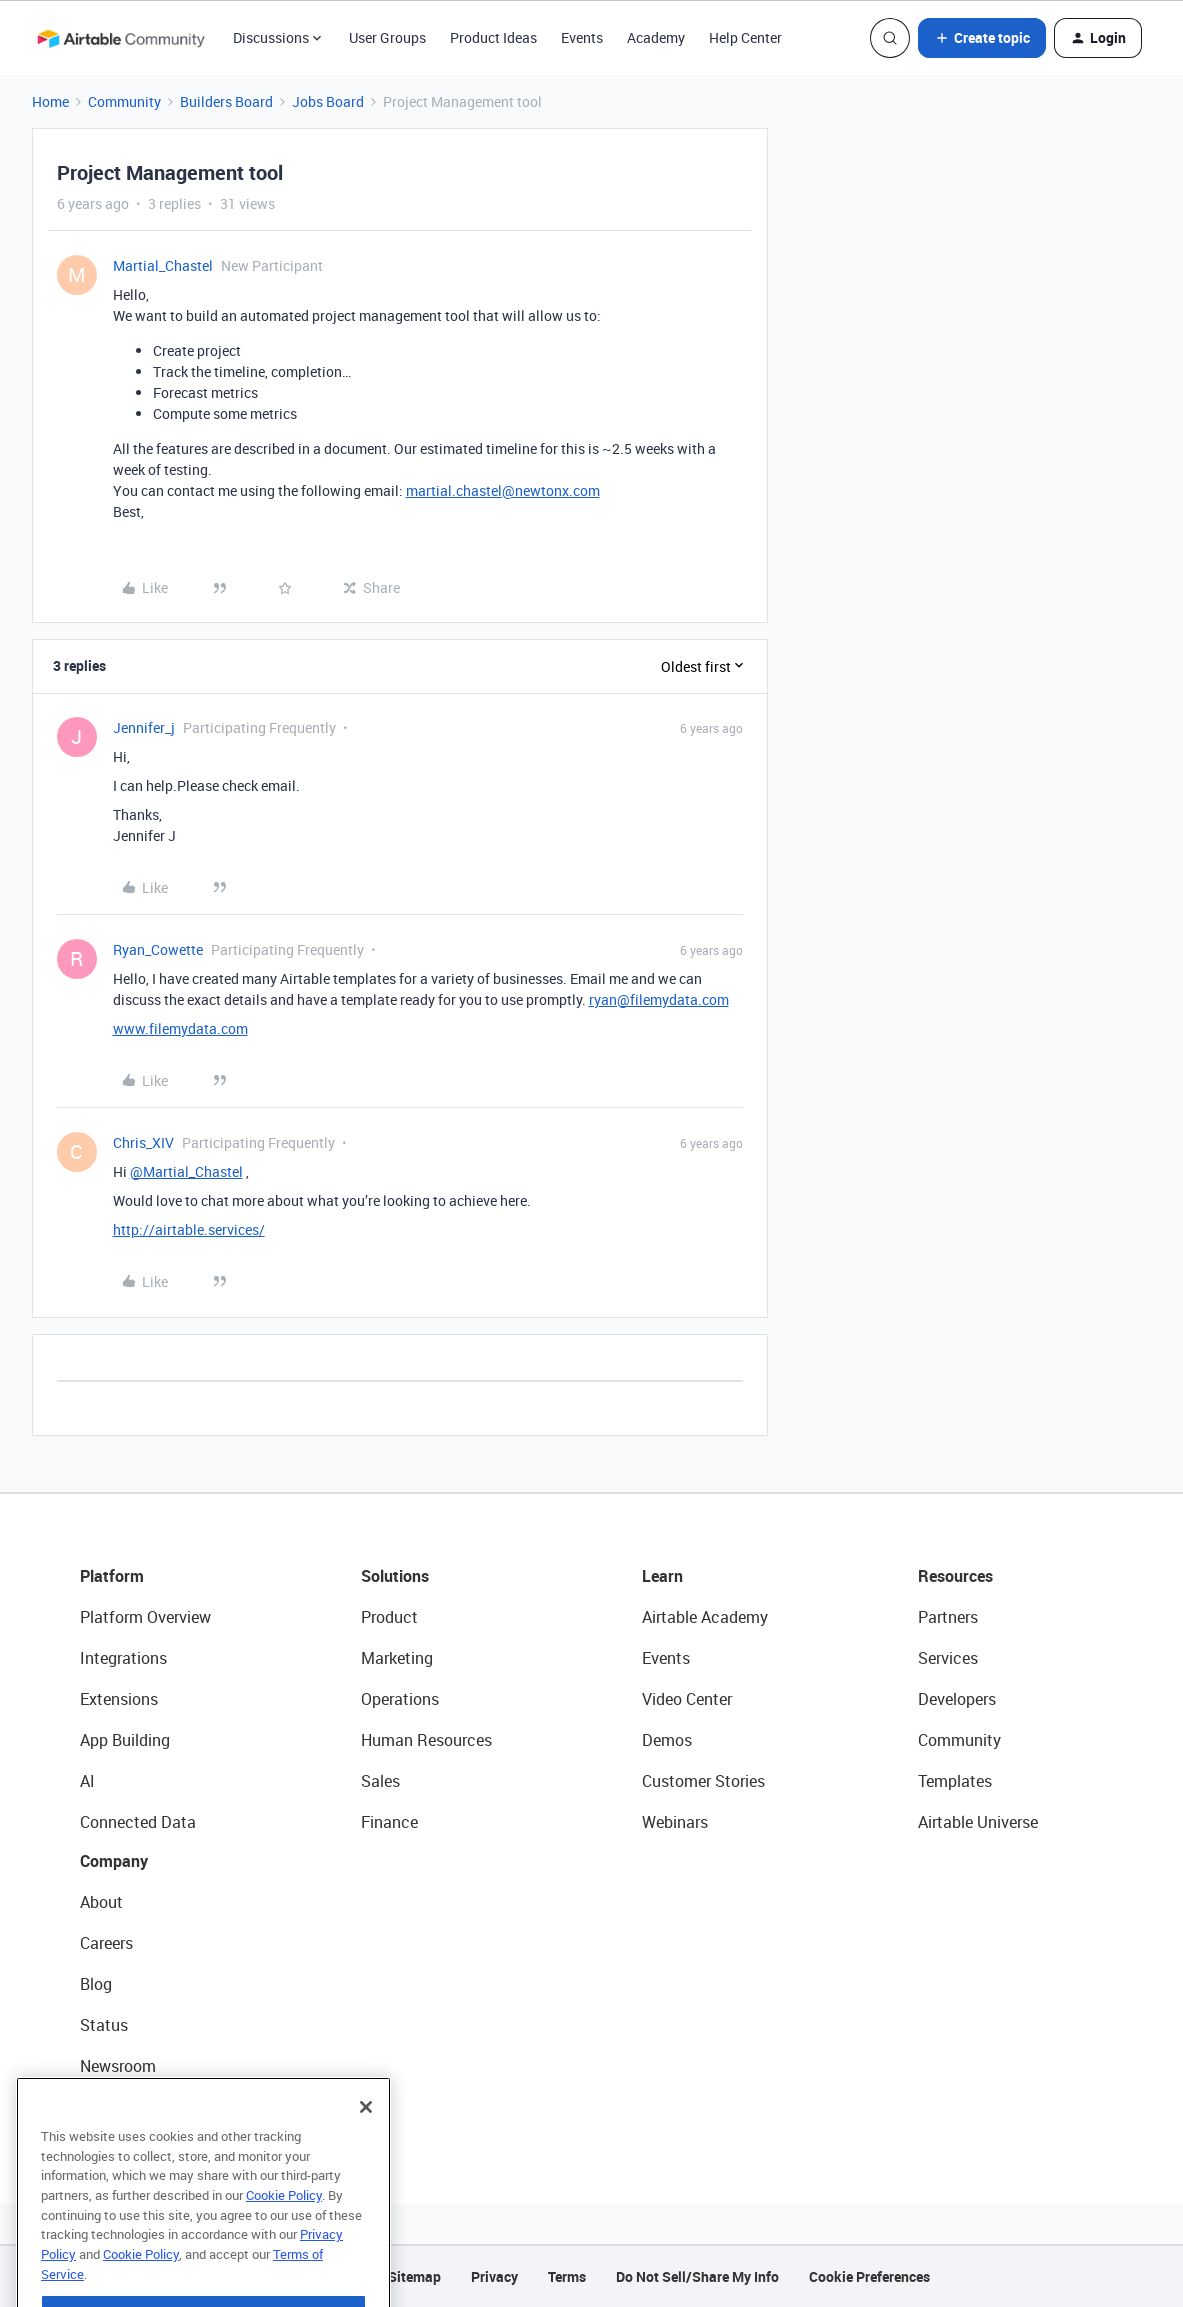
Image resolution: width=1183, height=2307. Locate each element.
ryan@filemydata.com (659, 999)
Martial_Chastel (163, 265)
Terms (567, 2276)
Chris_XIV (143, 1142)
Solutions (395, 1576)
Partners (948, 1617)
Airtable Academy (705, 1617)
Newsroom (118, 2066)
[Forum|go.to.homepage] (121, 38)
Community (124, 101)
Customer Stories (703, 1781)
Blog (96, 1984)
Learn (662, 1576)
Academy (656, 37)
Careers (106, 1943)
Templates (955, 1781)
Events (582, 37)
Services (948, 1658)
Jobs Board (328, 101)
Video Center (687, 1699)
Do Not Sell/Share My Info (697, 2276)
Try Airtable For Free (150, 2107)
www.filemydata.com (180, 1028)
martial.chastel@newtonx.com (503, 490)
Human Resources (426, 1740)
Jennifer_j (144, 727)
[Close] (366, 2153)
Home (50, 101)
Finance (389, 1822)
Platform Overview (145, 1617)
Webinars (675, 1822)
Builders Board (226, 101)
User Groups (387, 37)
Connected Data (138, 1822)
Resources (955, 1576)
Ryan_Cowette (158, 949)
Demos (667, 1740)
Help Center (745, 37)
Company (114, 1861)
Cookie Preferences (869, 2276)
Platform (112, 1576)
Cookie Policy (284, 2241)
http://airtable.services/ (189, 1229)
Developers (957, 1699)
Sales (380, 1781)
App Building (125, 1740)
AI (87, 1781)
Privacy (494, 2276)
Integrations (123, 1658)
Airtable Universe (978, 1822)
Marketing (397, 1658)
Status (104, 2025)
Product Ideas (493, 37)
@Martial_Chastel (186, 1171)
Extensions (119, 1699)
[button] (982, 38)
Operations (400, 1699)
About (101, 1902)
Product (389, 1617)
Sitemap (414, 2276)
